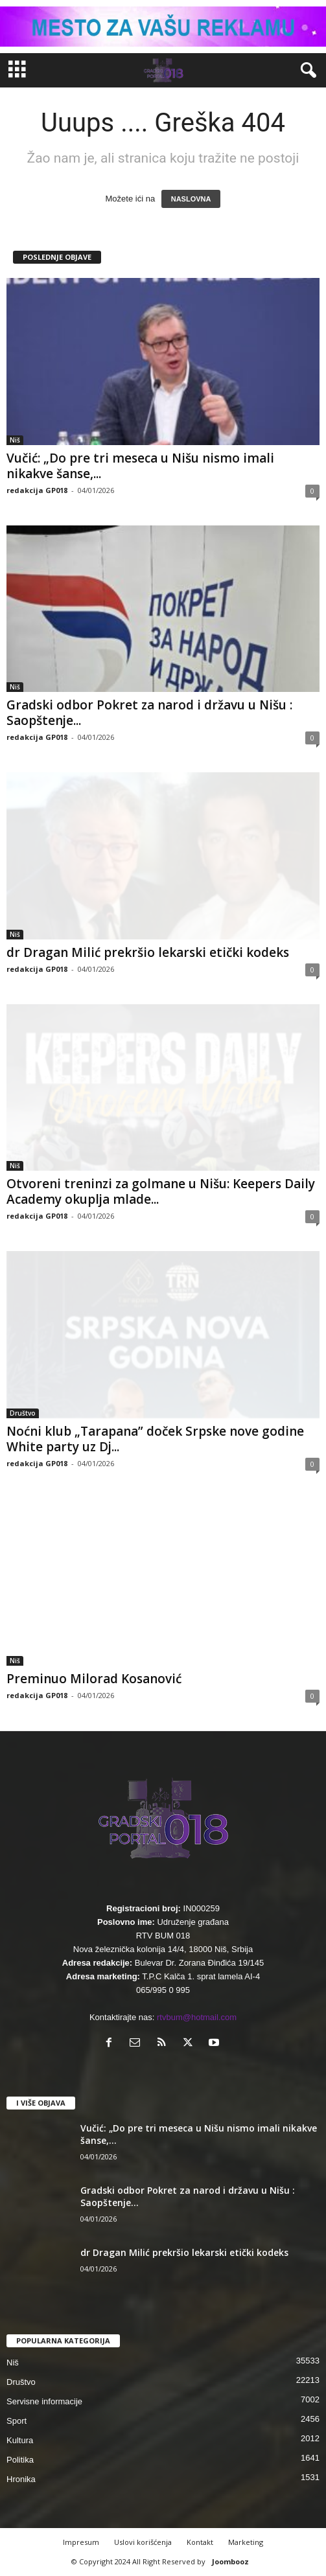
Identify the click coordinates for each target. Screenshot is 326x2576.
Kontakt (200, 2542)
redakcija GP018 (36, 490)
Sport (16, 2421)
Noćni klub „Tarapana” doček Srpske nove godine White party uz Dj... (155, 1439)
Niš (15, 439)
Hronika (21, 2479)
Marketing (245, 2542)
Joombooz (230, 2561)
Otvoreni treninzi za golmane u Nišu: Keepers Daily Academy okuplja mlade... (160, 1191)
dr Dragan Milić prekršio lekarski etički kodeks (147, 952)
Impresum (81, 2542)
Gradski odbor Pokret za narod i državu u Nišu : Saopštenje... (149, 712)
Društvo (23, 1413)
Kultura (19, 2440)
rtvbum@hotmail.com (197, 2017)
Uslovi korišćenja (143, 2542)
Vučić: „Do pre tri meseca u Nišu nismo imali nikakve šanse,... (140, 466)
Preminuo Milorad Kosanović (93, 1678)
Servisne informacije (44, 2401)
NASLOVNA (191, 199)
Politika (20, 2460)
